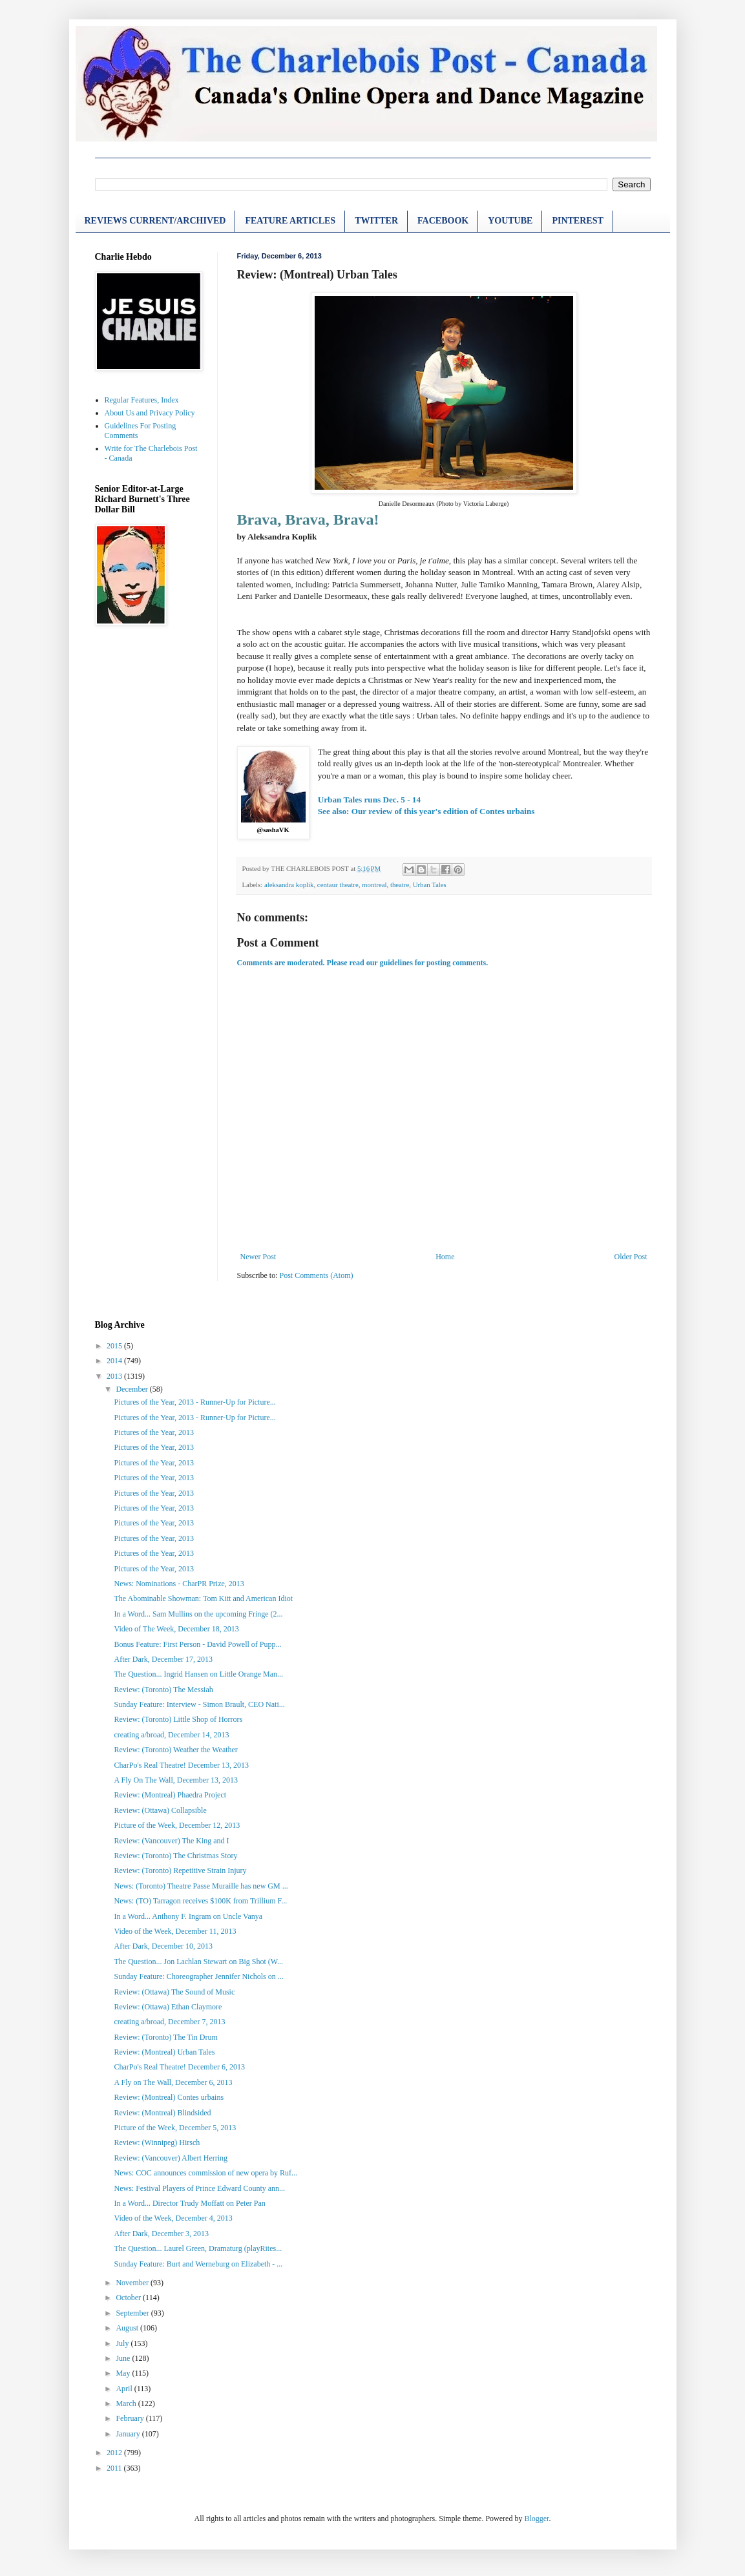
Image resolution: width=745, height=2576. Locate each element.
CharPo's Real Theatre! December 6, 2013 (179, 2066)
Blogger (536, 2518)
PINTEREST (577, 220)
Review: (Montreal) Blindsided (162, 2112)
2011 (115, 2468)
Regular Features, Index (142, 399)
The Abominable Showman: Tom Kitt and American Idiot (203, 1598)
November (133, 2282)
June (124, 2358)
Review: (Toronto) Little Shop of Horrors (178, 1719)
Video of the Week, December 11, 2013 (175, 1931)
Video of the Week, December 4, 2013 (173, 2218)
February (130, 2418)
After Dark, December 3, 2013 (161, 2233)
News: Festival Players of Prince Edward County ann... (199, 2188)
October (129, 2297)
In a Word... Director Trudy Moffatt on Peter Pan (189, 2203)
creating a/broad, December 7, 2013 (169, 2021)
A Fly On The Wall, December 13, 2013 (176, 1780)
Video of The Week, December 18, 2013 (176, 1628)
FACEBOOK (442, 220)
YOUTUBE (510, 220)
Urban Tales (429, 884)
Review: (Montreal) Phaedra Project (170, 1794)
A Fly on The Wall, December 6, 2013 (173, 2082)
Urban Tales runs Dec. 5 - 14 (369, 799)
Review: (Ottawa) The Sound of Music (174, 1991)
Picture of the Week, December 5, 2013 (175, 2127)
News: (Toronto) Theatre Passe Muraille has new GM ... (201, 1885)
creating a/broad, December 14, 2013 (171, 1734)
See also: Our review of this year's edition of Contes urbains (426, 811)
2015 (115, 1345)
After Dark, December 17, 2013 (163, 1659)
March (127, 2403)
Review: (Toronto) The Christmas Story (175, 1855)
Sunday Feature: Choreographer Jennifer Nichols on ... (198, 1976)
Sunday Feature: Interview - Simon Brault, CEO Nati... (199, 1704)
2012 (115, 2452)
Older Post (630, 1256)
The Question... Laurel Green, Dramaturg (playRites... (198, 2248)
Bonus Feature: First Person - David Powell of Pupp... (197, 1644)
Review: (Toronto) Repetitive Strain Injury (180, 1870)
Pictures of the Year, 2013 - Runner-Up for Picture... (194, 1402)
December (132, 1389)
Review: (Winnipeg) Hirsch (157, 2142)
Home (444, 1256)
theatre (399, 884)
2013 (115, 1376)
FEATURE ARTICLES (290, 220)
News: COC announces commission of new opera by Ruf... (205, 2172)
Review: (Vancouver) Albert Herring (170, 2157)
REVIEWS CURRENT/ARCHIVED (155, 220)
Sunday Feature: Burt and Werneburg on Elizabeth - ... (198, 2263)
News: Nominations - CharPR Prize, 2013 (179, 1583)
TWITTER (376, 220)
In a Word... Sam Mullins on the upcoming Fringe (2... (198, 1613)
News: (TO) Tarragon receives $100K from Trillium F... (200, 1900)
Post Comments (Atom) (316, 1275)
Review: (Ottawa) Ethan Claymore (168, 2006)
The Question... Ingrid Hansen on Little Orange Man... (198, 1674)
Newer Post (258, 1256)
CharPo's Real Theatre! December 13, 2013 (181, 1765)
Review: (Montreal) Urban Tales (164, 2052)
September (133, 2313)
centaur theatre (338, 884)
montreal (374, 884)
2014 (115, 1360)
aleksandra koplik (288, 884)
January (129, 2433)
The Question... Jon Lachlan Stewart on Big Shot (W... (198, 1961)
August (128, 2327)
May (124, 2373)
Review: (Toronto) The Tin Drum (165, 2037)
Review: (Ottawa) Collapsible (160, 1810)
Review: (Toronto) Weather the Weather (175, 1749)
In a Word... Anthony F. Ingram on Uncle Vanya (188, 1916)
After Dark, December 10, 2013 (163, 1946)
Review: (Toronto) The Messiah (163, 1689)
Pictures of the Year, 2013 (154, 1432)
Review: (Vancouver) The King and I (171, 1840)
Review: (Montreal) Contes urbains (169, 2097)
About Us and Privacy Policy (150, 412)
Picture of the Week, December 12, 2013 (177, 1825)
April (125, 2388)
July (123, 2343)
